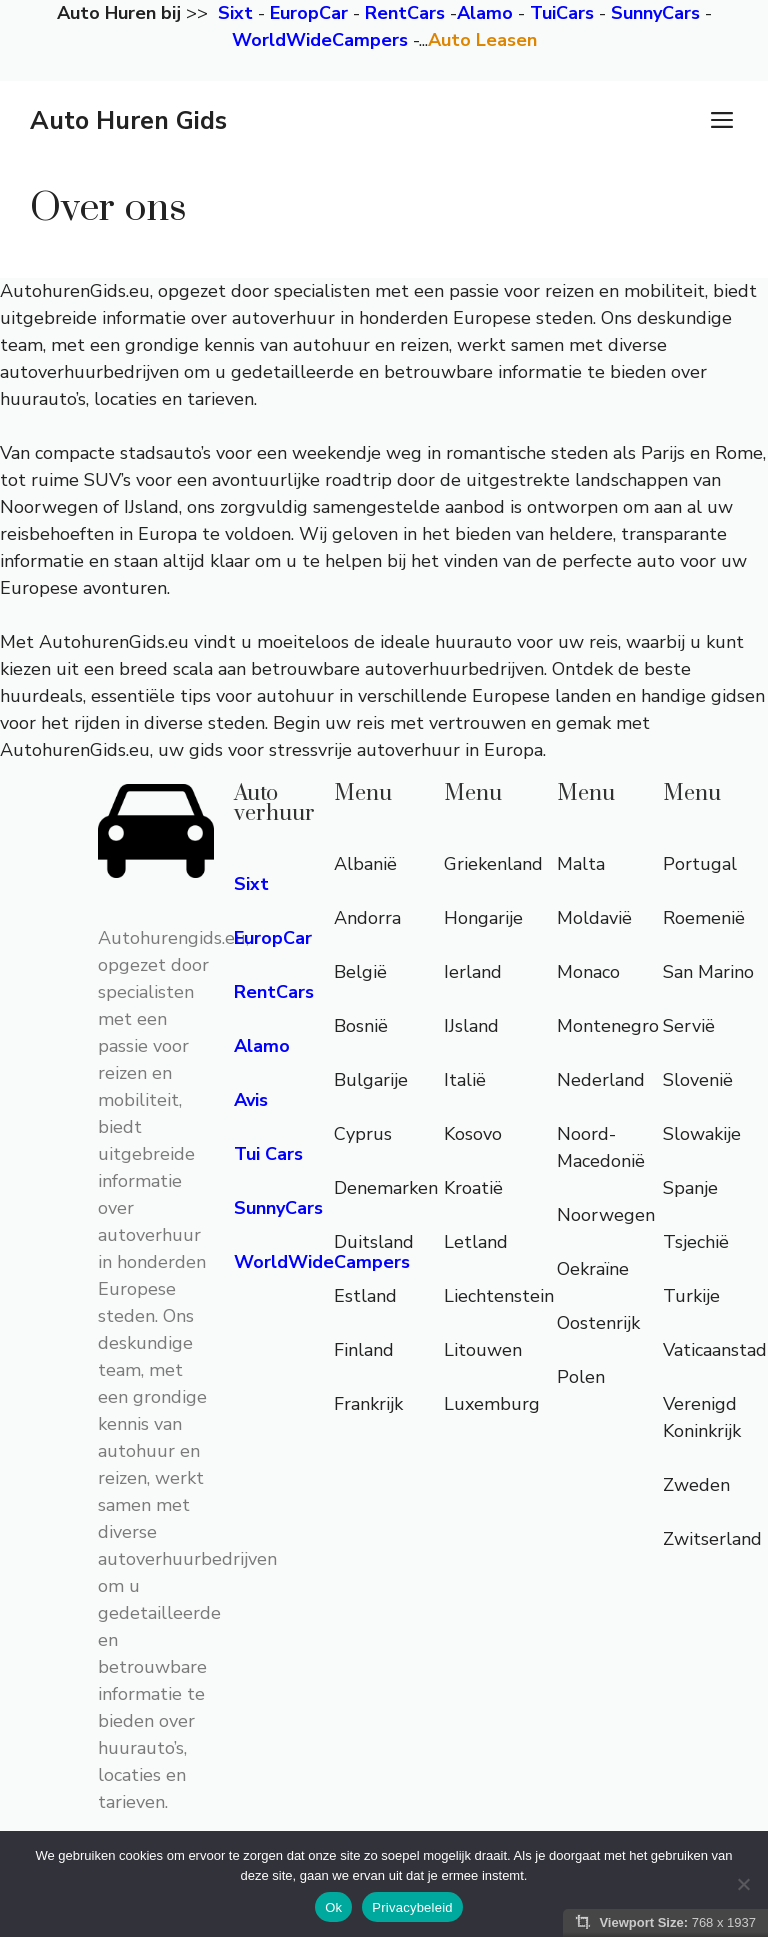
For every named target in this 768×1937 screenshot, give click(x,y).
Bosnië (361, 1026)
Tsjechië (696, 1242)
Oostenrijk (598, 1323)
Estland (365, 1296)
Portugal (700, 864)
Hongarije (483, 918)
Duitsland (374, 1242)
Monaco (588, 972)
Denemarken (386, 1188)
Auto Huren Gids (128, 121)
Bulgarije (371, 1080)
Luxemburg (492, 1404)
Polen (581, 1377)
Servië (689, 1026)
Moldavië (594, 918)
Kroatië (473, 1188)
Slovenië (698, 1080)
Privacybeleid (412, 1907)
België (360, 972)
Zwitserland (712, 1539)
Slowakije (702, 1134)
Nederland (601, 1080)
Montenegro (608, 1026)
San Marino (708, 972)
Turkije (691, 1296)
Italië (465, 1080)
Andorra (367, 918)
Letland (476, 1242)
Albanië (365, 864)
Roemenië (704, 918)
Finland (364, 1350)
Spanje (690, 1188)
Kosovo (473, 1134)
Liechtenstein (499, 1296)
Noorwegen (606, 1215)
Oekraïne (593, 1269)
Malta (581, 864)
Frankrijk (368, 1404)
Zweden (696, 1485)
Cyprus (363, 1134)
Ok (333, 1907)
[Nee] (743, 1884)
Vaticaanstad (715, 1350)
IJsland (471, 1026)
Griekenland (493, 864)
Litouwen (483, 1350)
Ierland (473, 972)
